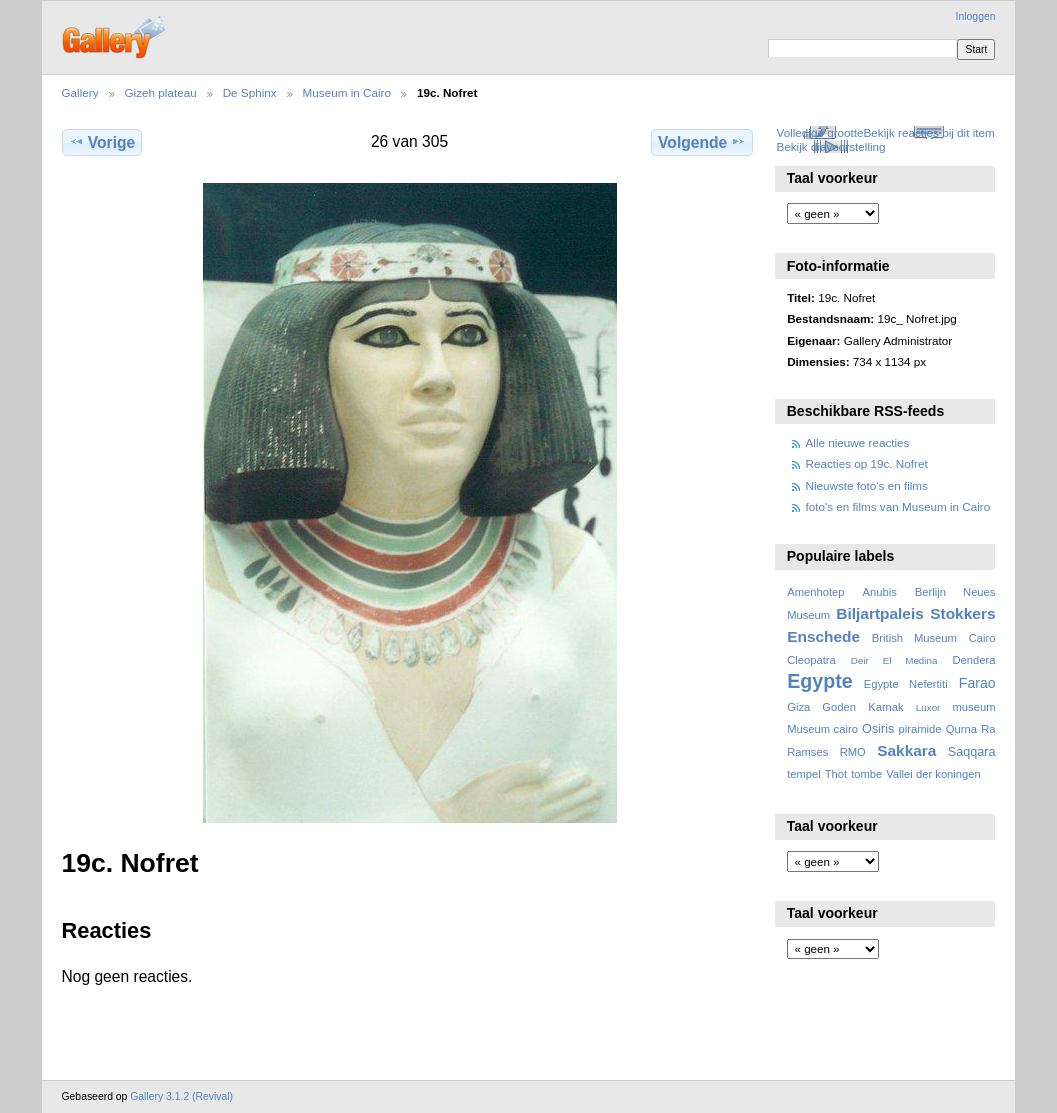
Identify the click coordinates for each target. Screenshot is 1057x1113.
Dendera (973, 660)
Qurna (961, 729)
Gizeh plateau (161, 92)
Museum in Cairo (347, 92)
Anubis (879, 592)
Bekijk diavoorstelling (830, 146)
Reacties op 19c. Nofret (867, 463)
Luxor (928, 707)
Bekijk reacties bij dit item (929, 132)
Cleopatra (811, 660)
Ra (988, 729)
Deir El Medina (894, 660)
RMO (853, 752)
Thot (836, 774)
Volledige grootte (819, 132)
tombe (866, 774)
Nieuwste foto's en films (867, 485)
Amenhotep (815, 592)
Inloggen (976, 16)
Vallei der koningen (933, 774)
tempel (804, 774)
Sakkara (906, 750)
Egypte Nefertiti (906, 684)
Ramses (807, 752)
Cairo (982, 638)
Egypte (819, 681)
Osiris (878, 729)
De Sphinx (250, 92)
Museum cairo (822, 729)
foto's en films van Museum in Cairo (898, 506)
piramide (920, 729)
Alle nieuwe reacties (858, 442)
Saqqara (972, 752)
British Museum (914, 638)
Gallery (80, 92)
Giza (798, 707)
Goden (839, 707)
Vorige (102, 142)
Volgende (702, 142)
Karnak (886, 707)
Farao (977, 683)
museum (973, 707)
